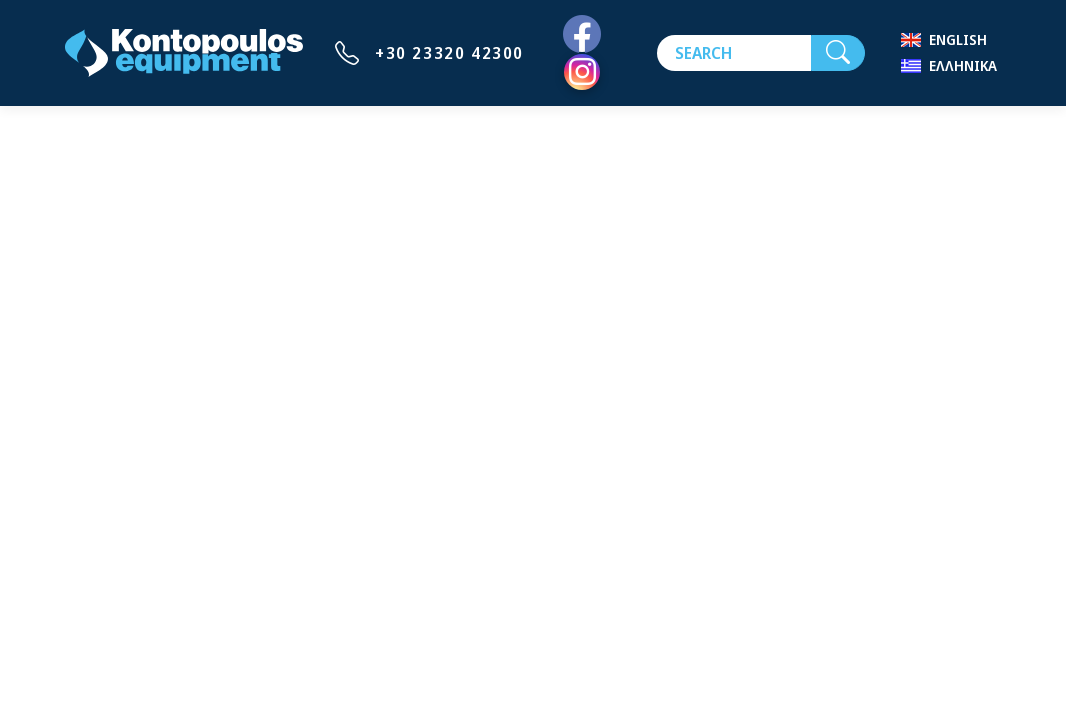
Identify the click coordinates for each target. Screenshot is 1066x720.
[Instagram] (582, 72)
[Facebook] (582, 35)
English (958, 39)
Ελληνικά (963, 65)
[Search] (734, 53)
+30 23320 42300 (449, 53)
